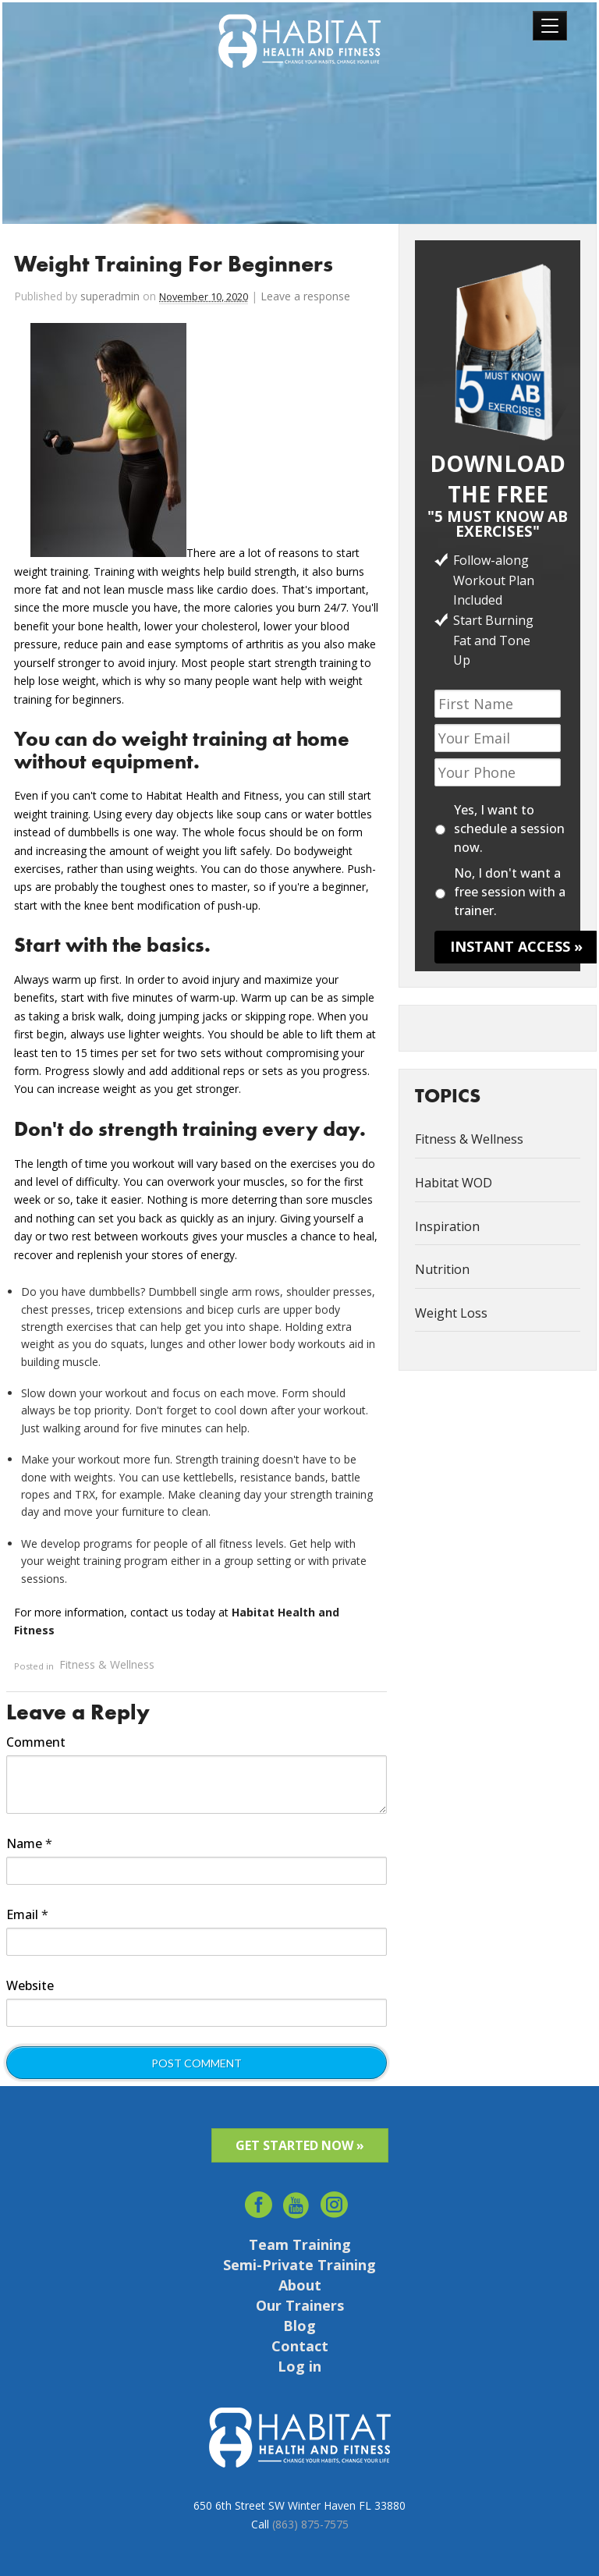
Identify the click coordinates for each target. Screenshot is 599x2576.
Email (27, 1914)
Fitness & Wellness (106, 1665)
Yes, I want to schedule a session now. (509, 828)
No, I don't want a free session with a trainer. (509, 891)
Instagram (335, 2200)
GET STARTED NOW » (300, 2145)
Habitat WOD (453, 1182)
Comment (36, 1742)
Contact (299, 2345)
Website (30, 1985)
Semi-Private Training (299, 2264)
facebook (258, 2200)
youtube (296, 2200)
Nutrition (442, 1269)
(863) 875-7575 (310, 2524)
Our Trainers (300, 2305)
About (299, 2285)
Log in (299, 2366)
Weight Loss (451, 1313)
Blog (299, 2325)
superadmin (110, 296)
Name (29, 1843)
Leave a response (305, 296)
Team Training (300, 2244)
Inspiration (447, 1226)
